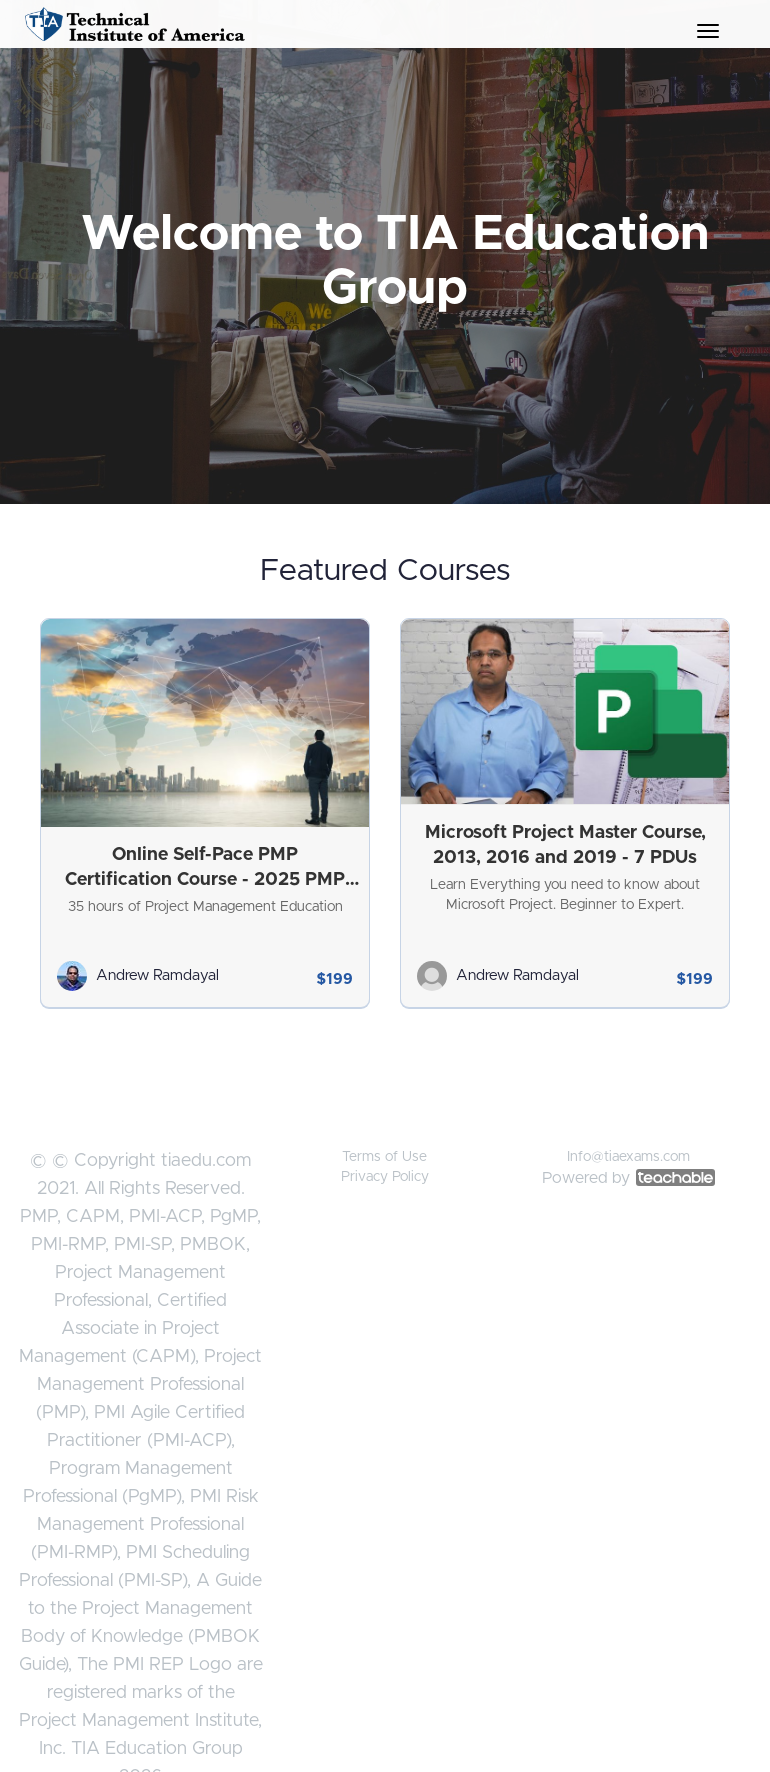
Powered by (628, 1178)
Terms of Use (384, 1157)
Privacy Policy (385, 1177)
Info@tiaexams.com (628, 1157)
